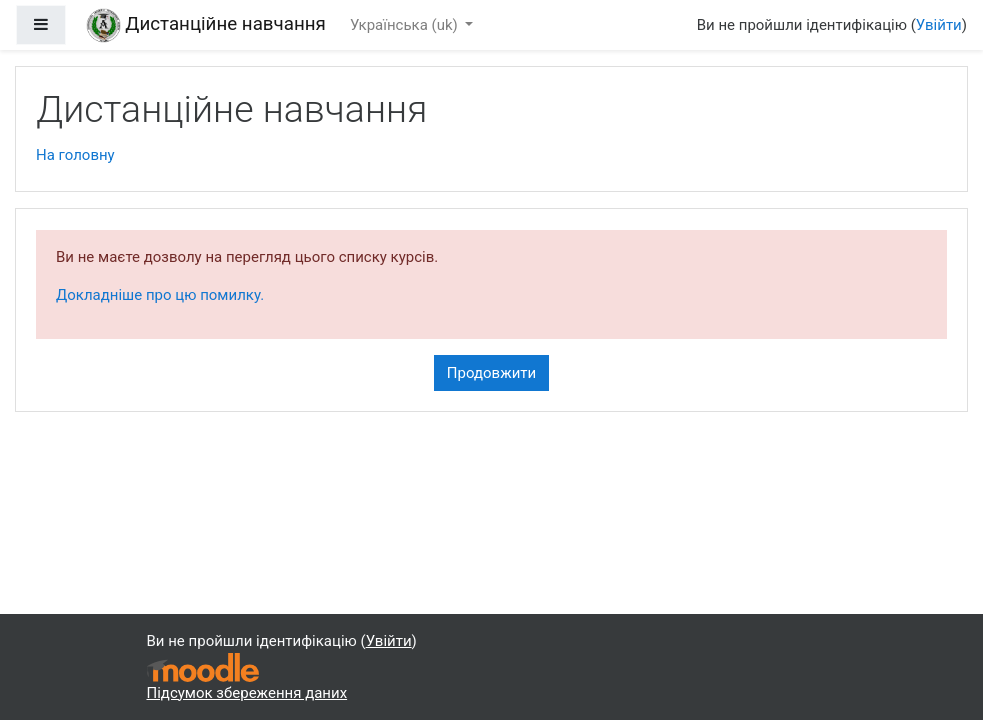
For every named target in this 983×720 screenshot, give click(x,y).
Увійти (939, 25)
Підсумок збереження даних (247, 693)
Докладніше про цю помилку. (160, 295)
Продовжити (491, 373)
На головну (75, 155)
